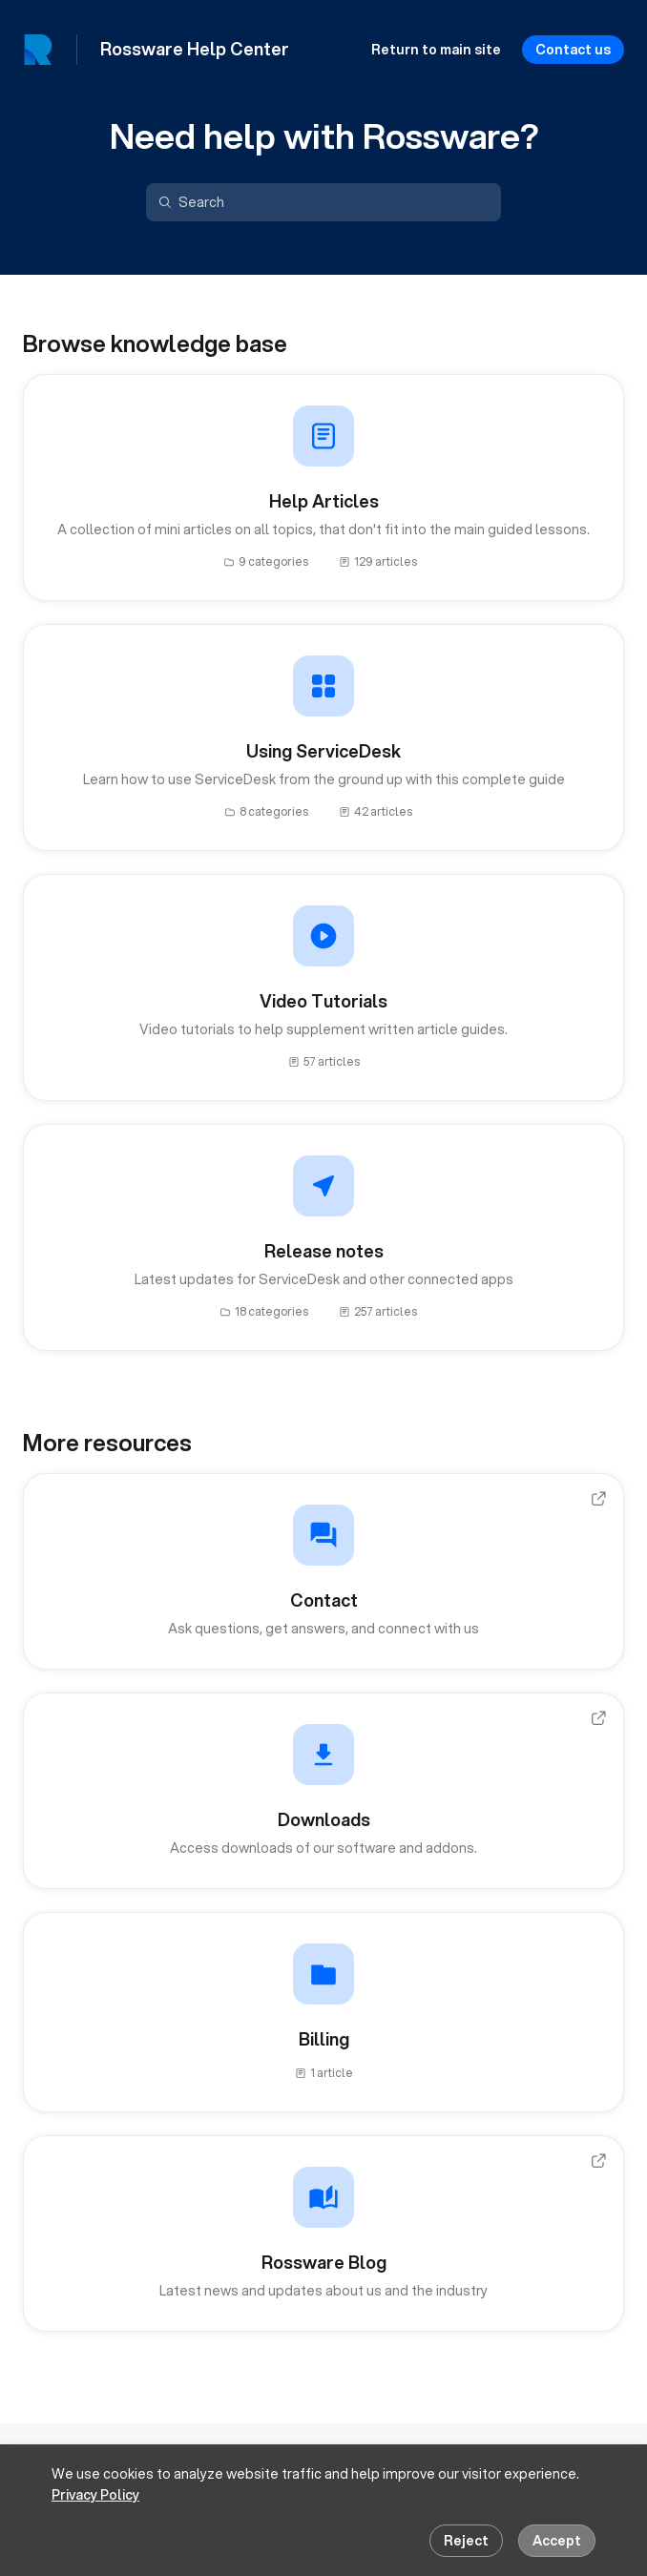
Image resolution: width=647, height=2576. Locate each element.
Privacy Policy (95, 2494)
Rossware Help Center (194, 49)
